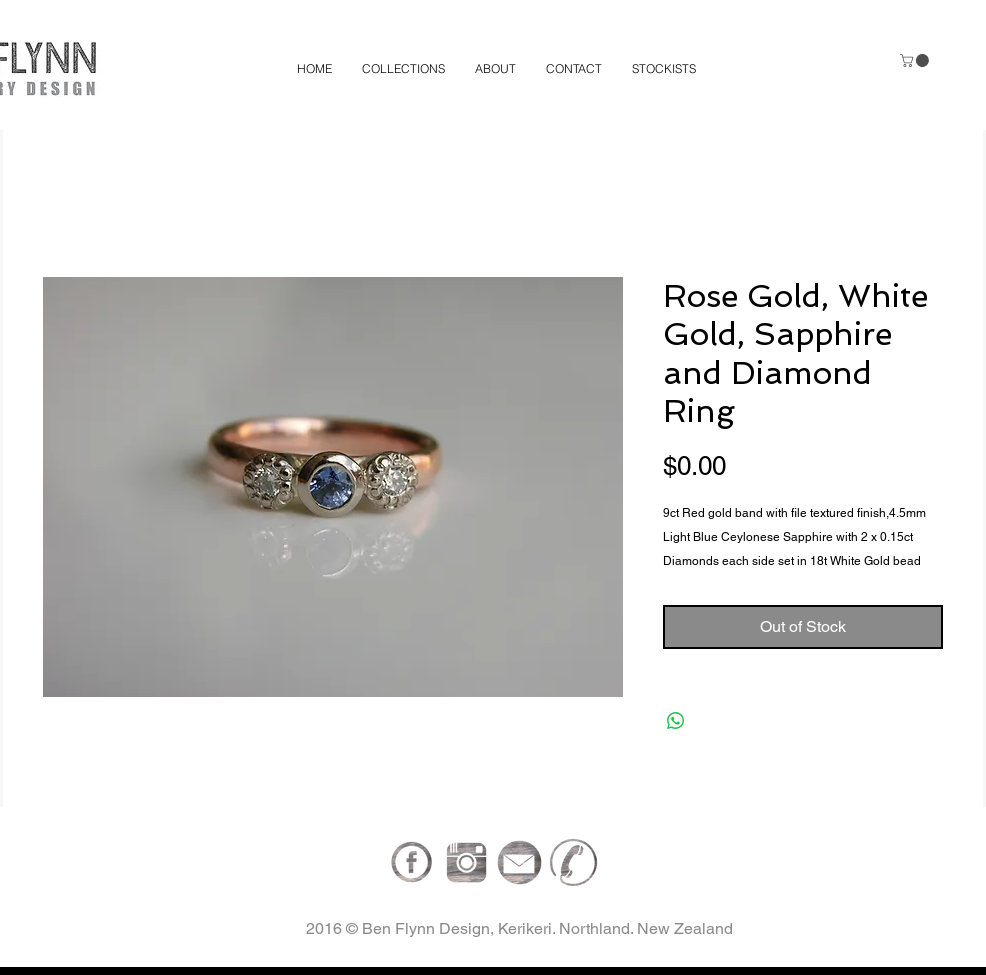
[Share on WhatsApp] (676, 721)
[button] (916, 60)
